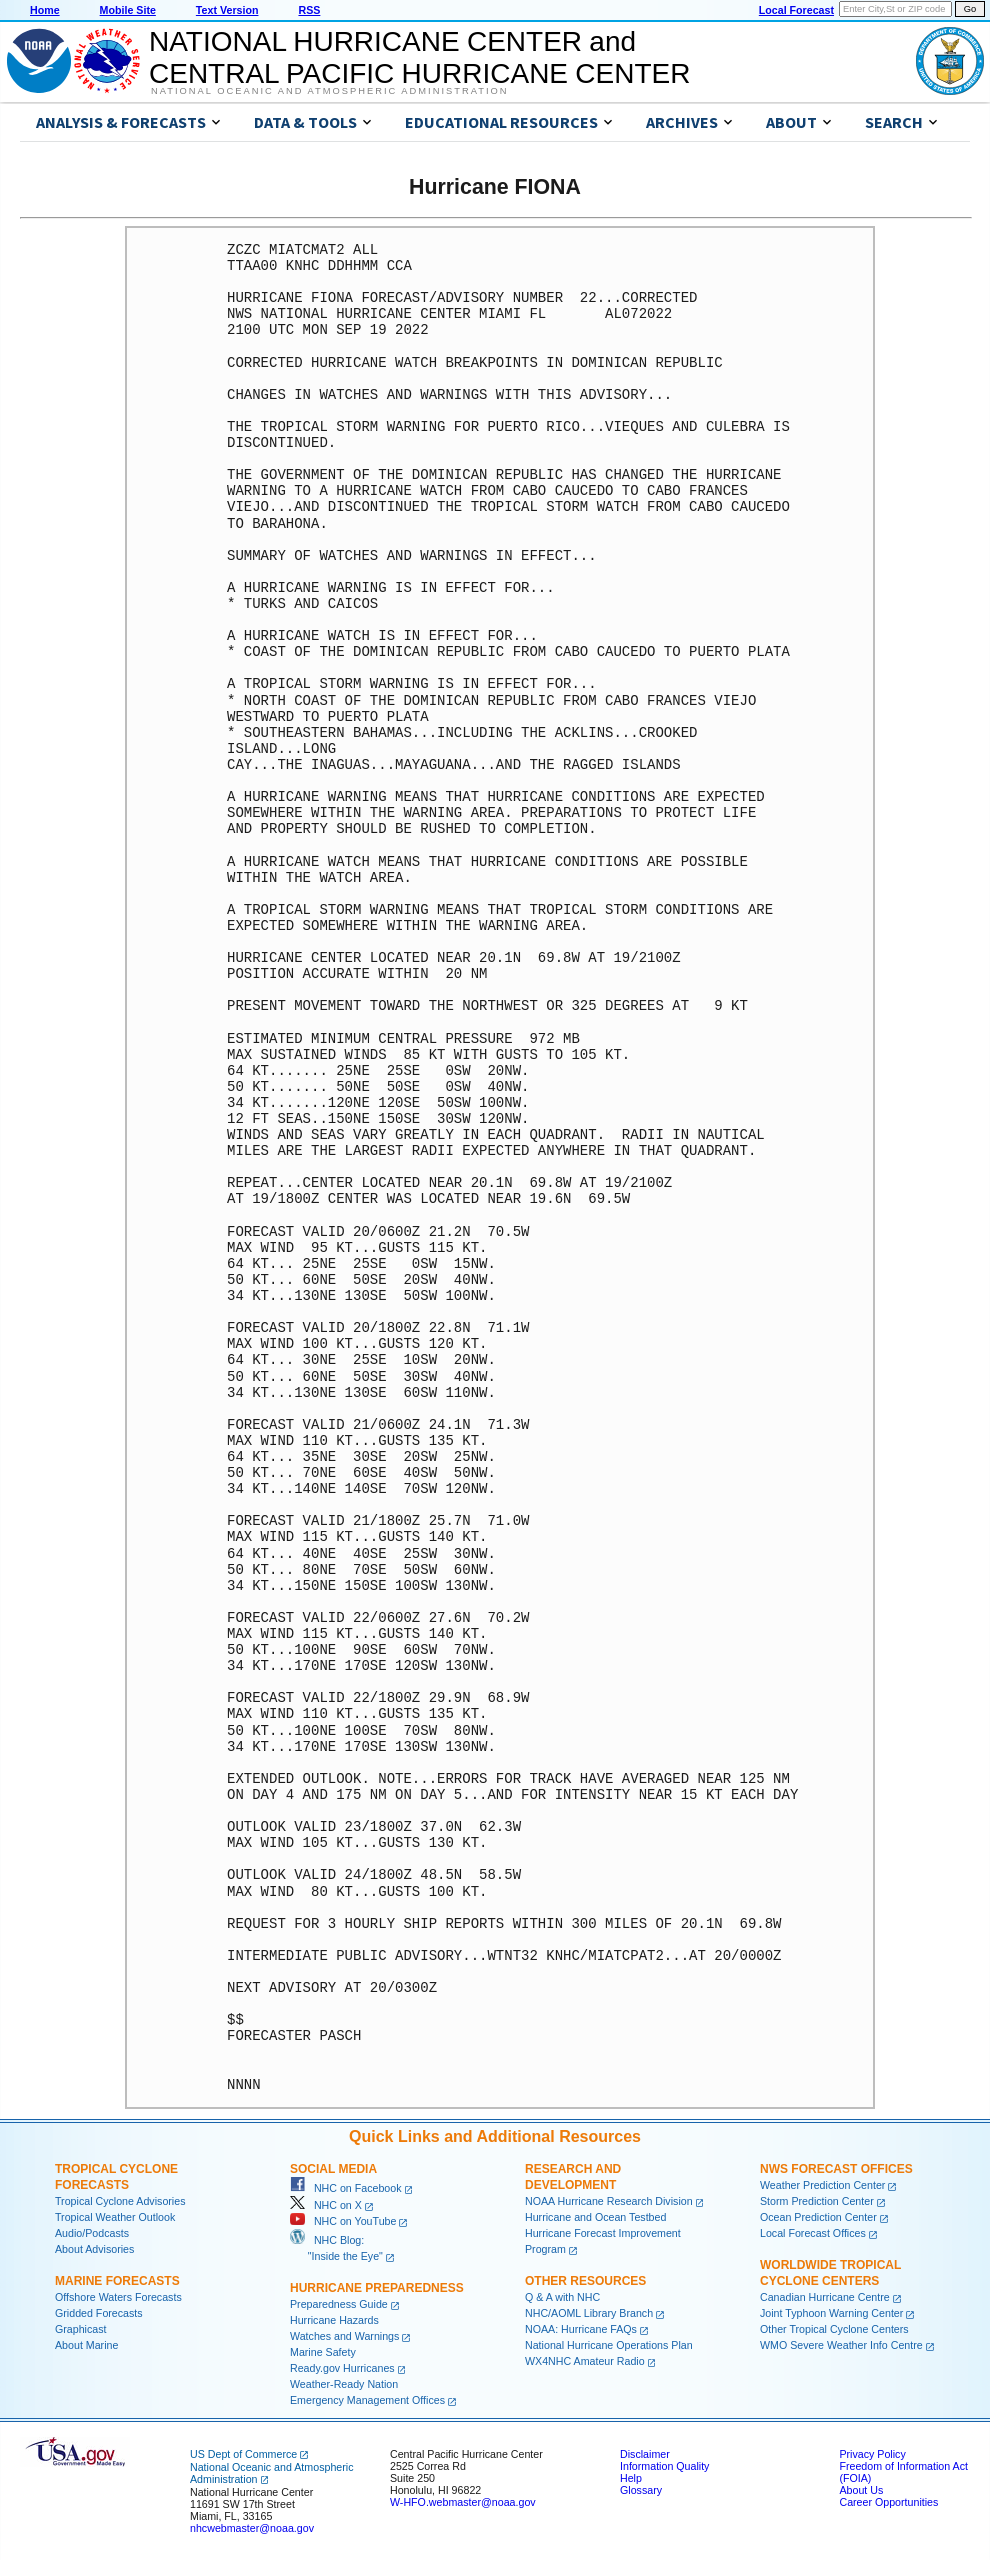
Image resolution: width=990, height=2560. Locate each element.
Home (45, 10)
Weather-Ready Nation (344, 2384)
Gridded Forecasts (99, 2313)
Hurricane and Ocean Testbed (595, 2217)
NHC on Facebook (346, 2188)
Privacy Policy (872, 2454)
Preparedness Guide (339, 2304)
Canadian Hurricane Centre (825, 2297)
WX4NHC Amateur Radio (585, 2361)
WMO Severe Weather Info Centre (841, 2345)
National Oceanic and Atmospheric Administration (329, 91)
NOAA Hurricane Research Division (609, 2201)
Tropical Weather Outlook (115, 2217)
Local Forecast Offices (813, 2233)
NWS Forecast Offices (836, 2169)
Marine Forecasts (117, 2281)
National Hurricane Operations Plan (609, 2345)
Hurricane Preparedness (377, 2288)
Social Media (333, 2169)
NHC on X (326, 2205)
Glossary (641, 2490)
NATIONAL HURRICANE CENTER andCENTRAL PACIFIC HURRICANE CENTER (419, 57)
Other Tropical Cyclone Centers (834, 2329)
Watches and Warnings (344, 2336)
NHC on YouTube (343, 2221)
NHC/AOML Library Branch (589, 2313)
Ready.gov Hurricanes (342, 2368)
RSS (309, 10)
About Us (861, 2490)
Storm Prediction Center (817, 2201)
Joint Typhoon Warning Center (831, 2313)
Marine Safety (323, 2352)
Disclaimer (645, 2454)
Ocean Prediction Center (818, 2217)
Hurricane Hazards (334, 2320)
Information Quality (664, 2466)
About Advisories (94, 2249)
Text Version (227, 10)
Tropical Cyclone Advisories (120, 2201)
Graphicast (81, 2329)
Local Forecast (796, 10)
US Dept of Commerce (243, 2454)
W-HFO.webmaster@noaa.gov (463, 2502)
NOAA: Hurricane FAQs (581, 2329)
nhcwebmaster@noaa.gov (252, 2528)
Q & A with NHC (562, 2297)
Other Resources (585, 2281)
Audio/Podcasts (92, 2233)
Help (631, 2478)
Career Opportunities (888, 2502)
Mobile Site (128, 10)
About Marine (86, 2345)
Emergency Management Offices (367, 2400)
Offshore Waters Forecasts (118, 2297)
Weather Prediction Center (822, 2185)
